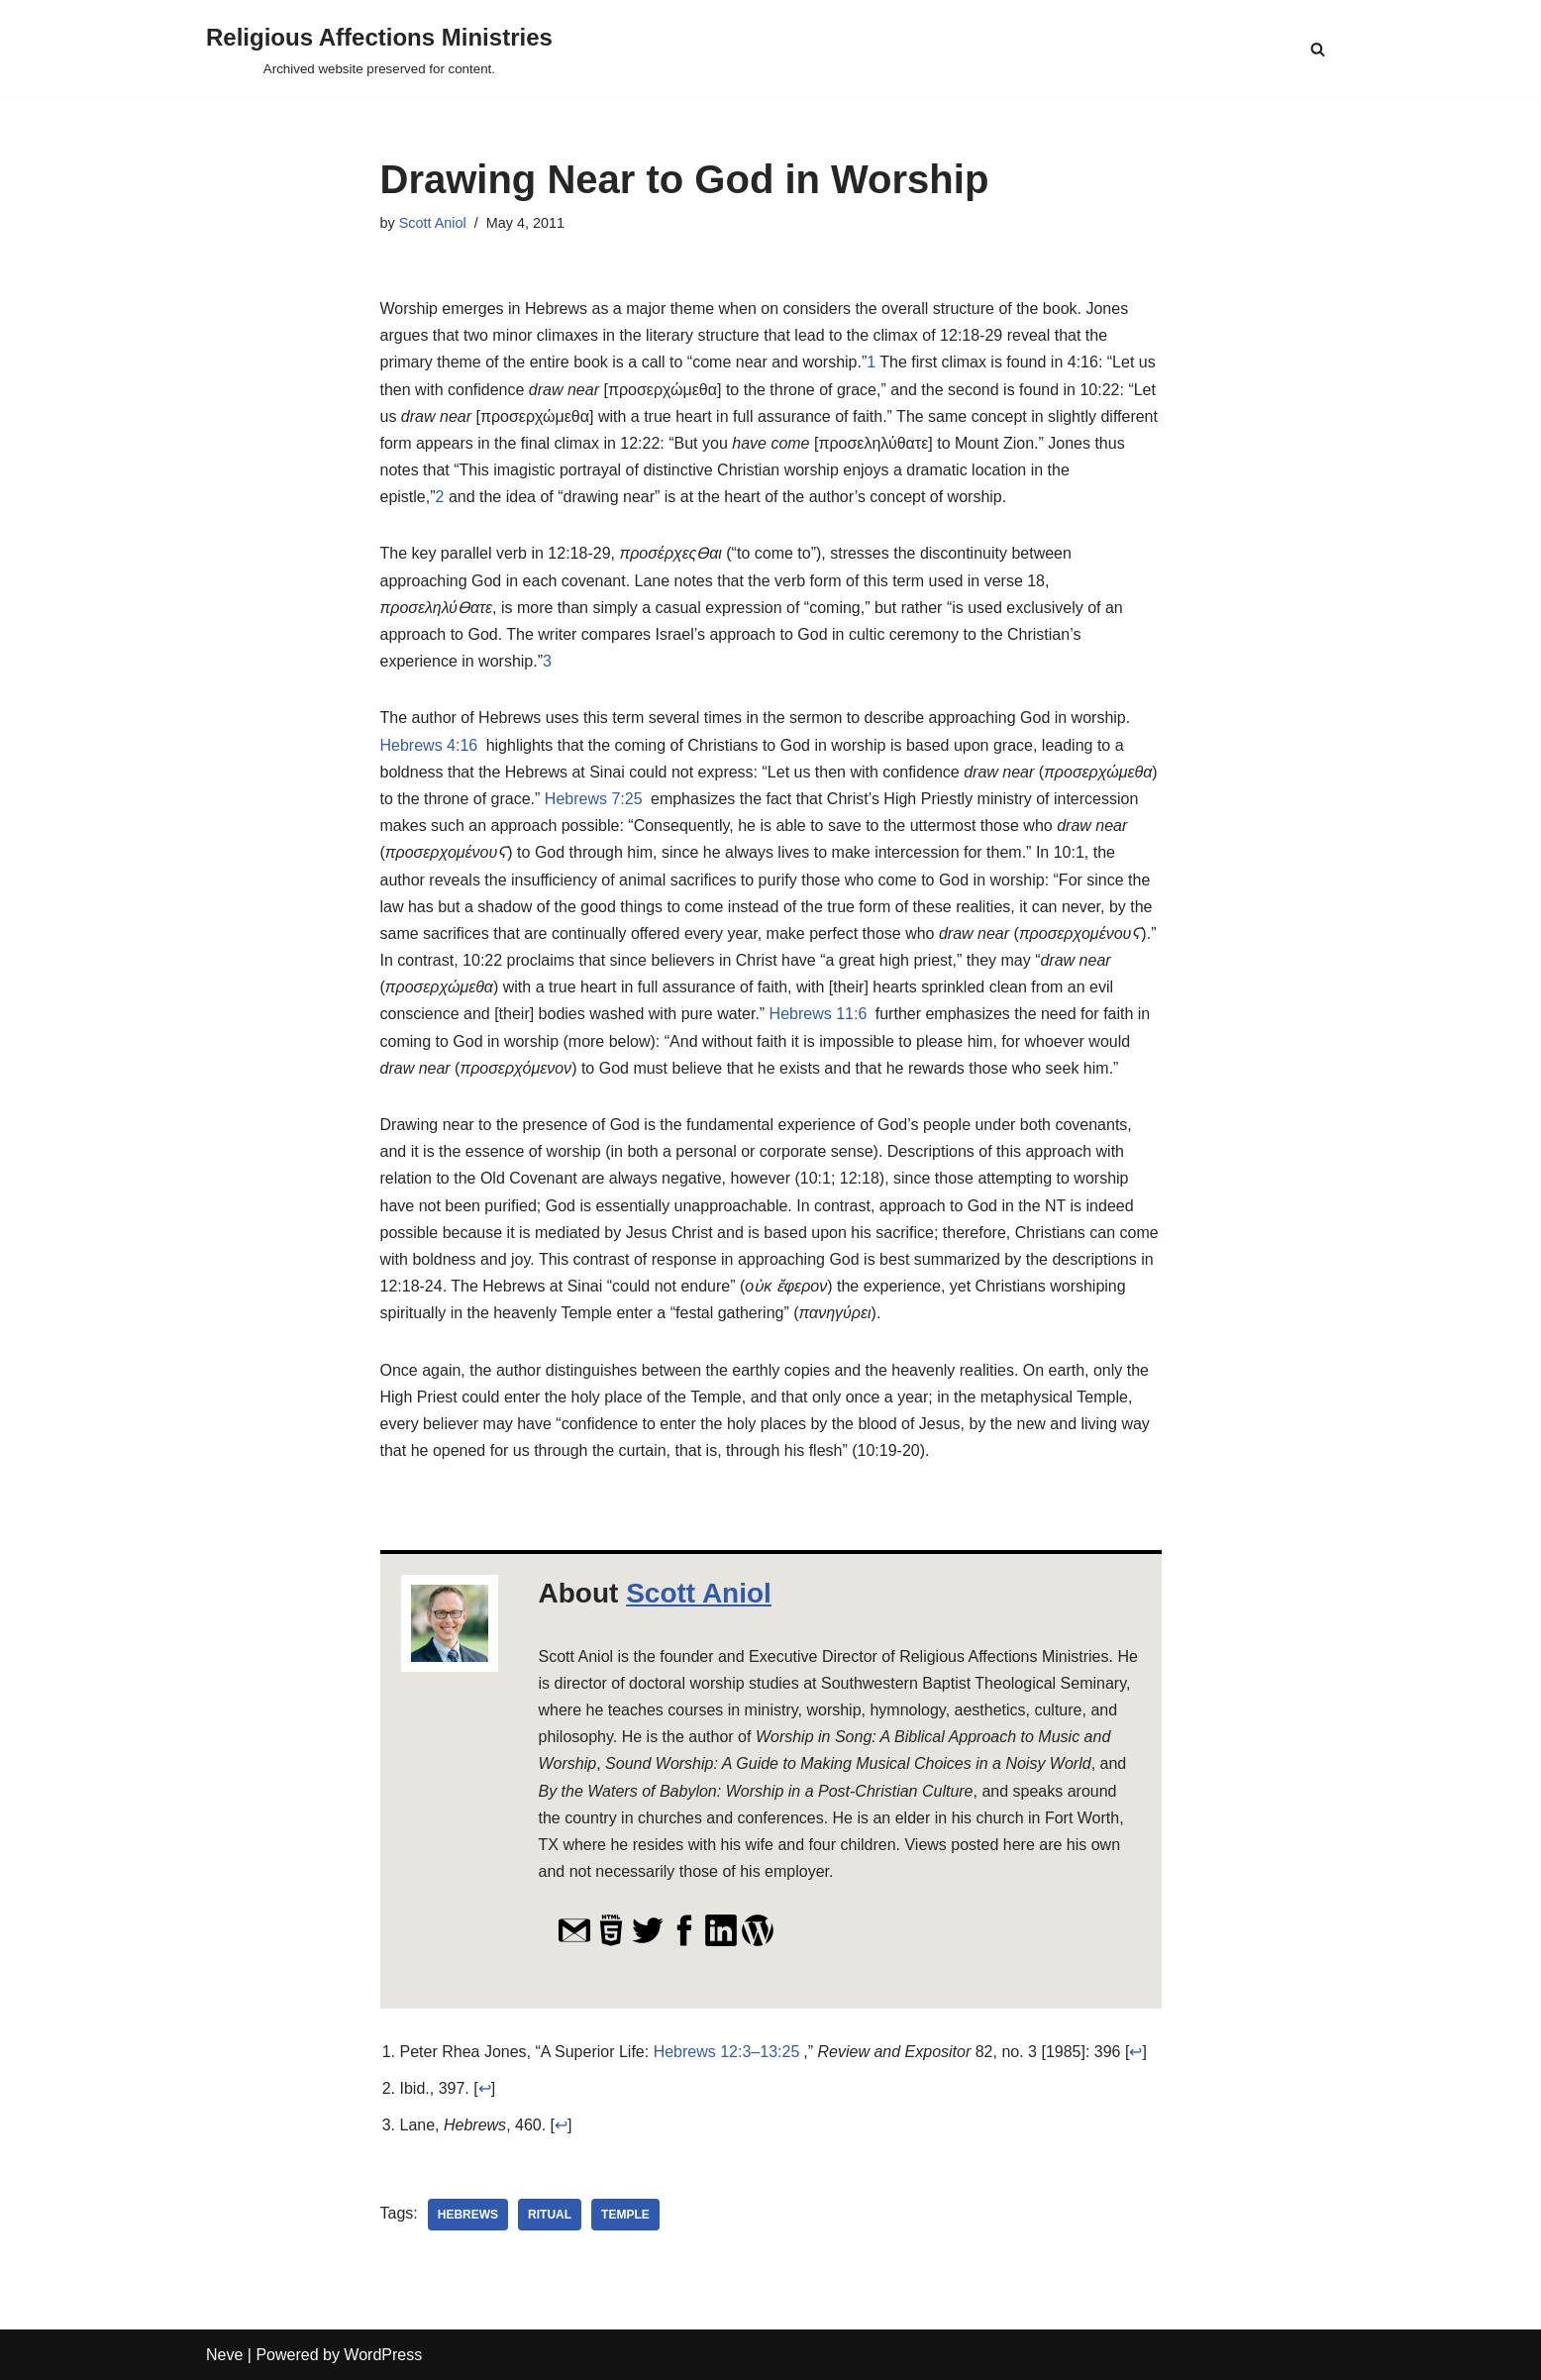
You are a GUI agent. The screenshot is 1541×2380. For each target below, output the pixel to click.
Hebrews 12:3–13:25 (727, 2051)
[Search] (1317, 49)
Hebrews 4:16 (429, 745)
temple (625, 2215)
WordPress (383, 2354)
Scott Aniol (432, 223)
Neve (224, 2354)
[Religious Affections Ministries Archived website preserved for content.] (379, 49)
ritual (549, 2215)
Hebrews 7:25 (594, 798)
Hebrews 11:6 (819, 1013)
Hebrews (468, 2215)
